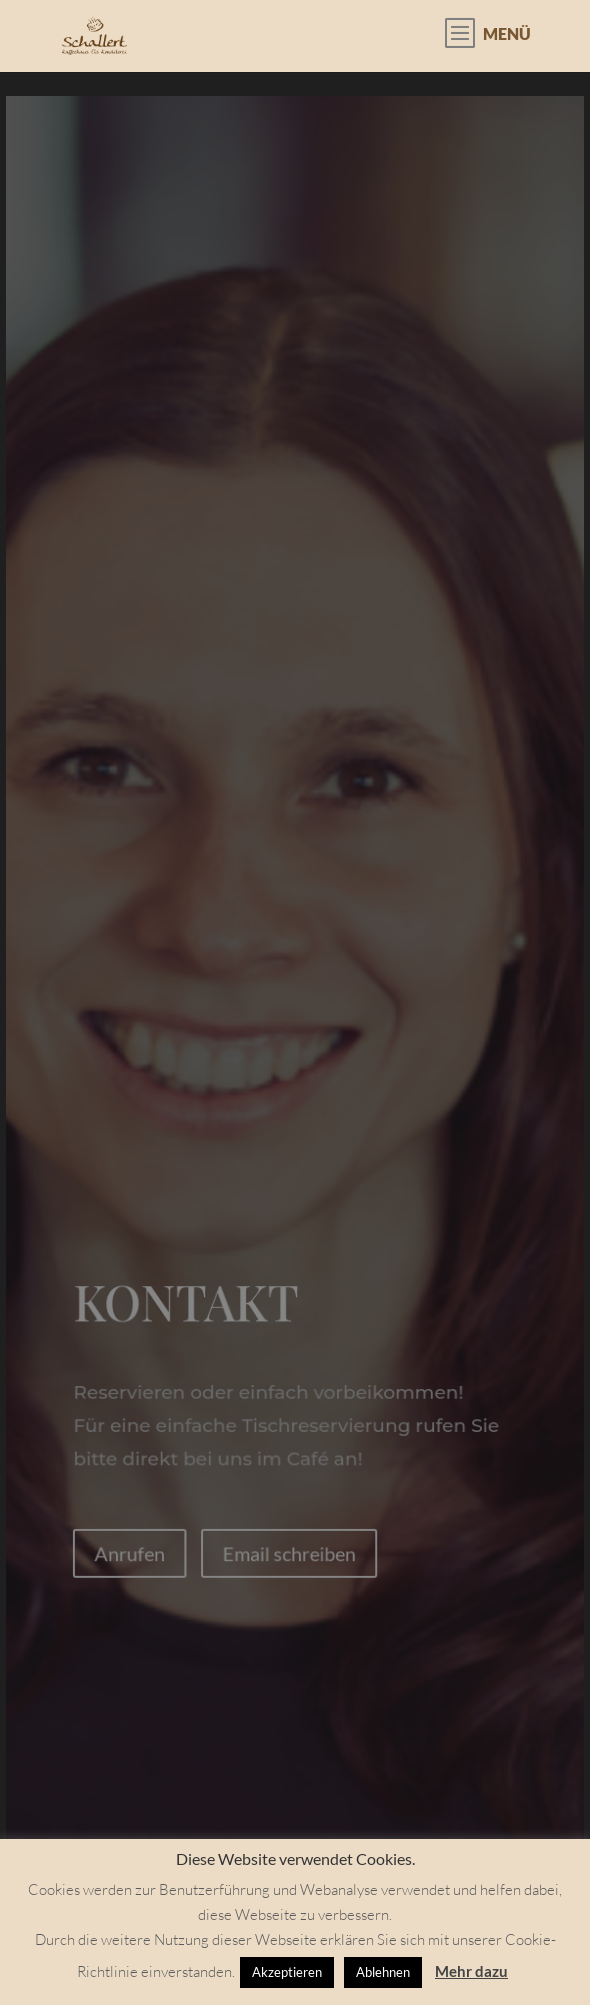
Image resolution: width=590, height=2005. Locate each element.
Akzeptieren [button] (287, 1972)
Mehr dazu (471, 1971)
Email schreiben (289, 1552)
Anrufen (130, 1552)
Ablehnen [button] (383, 1972)
